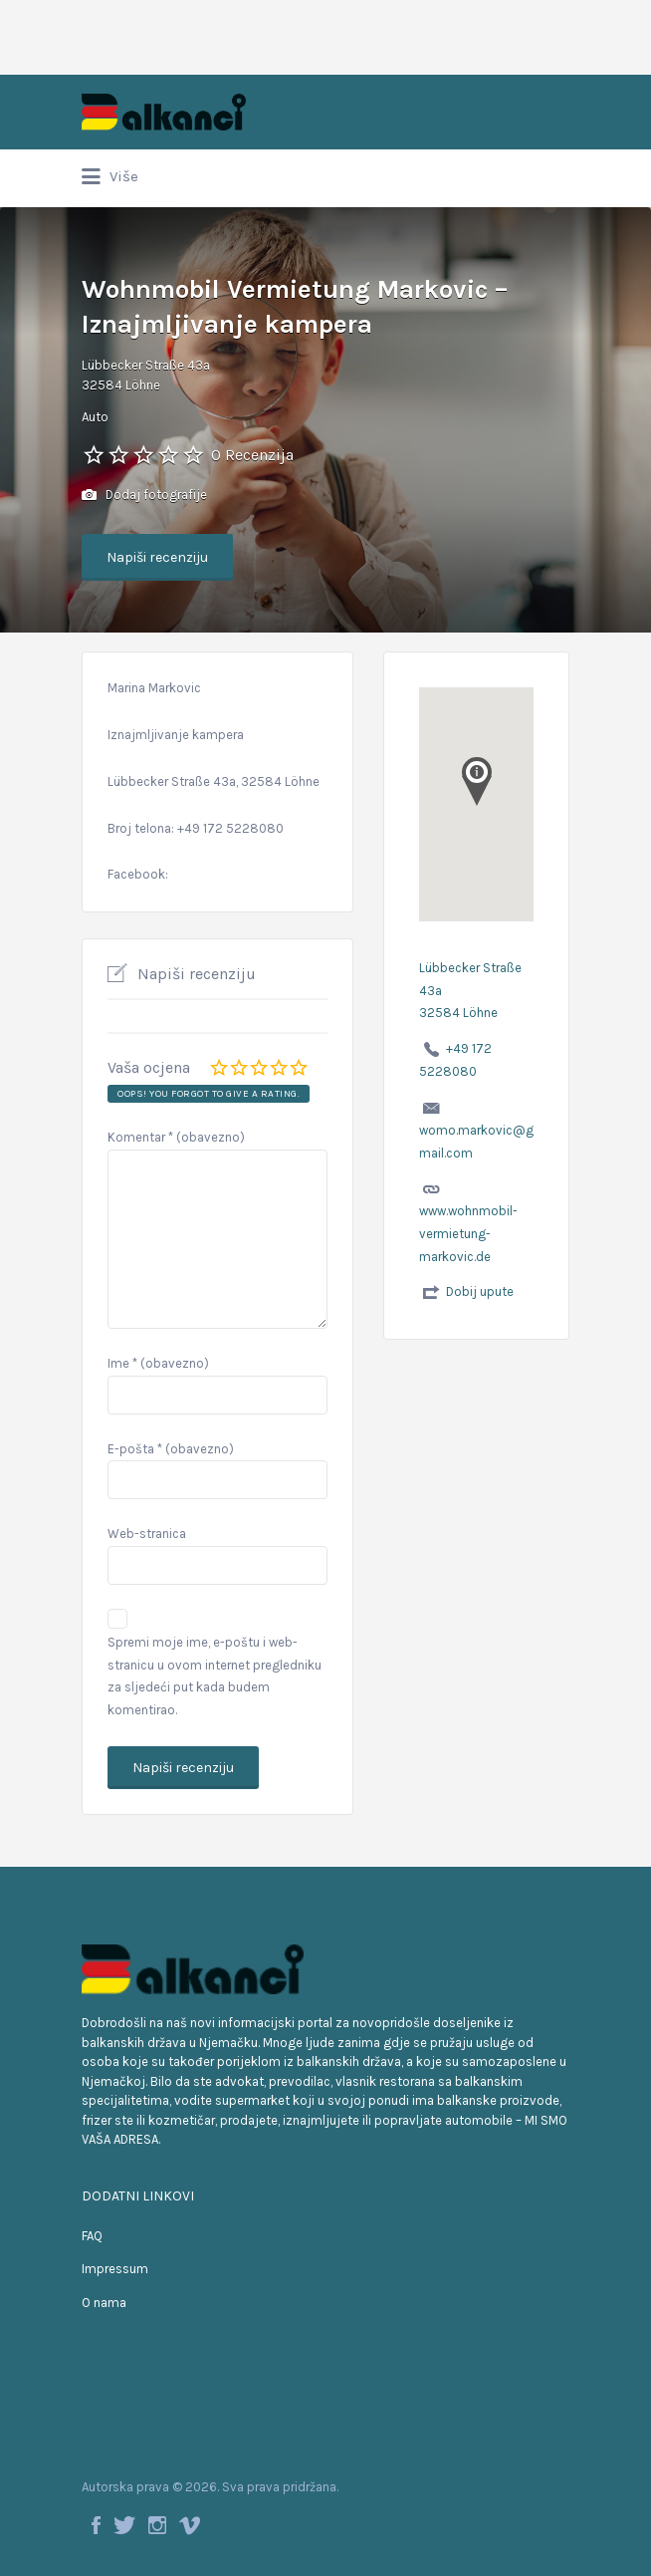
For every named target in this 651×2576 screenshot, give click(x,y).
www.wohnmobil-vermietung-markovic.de (468, 1233)
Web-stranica (147, 1533)
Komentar (176, 1137)
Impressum (115, 2268)
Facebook (96, 2525)
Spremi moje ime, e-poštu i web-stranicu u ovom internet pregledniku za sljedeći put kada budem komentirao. (215, 1676)
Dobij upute (480, 1291)
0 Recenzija (252, 454)
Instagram (157, 2525)
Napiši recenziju (157, 557)
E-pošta (171, 1448)
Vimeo (189, 2525)
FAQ (92, 2235)
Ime (158, 1363)
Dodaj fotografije (144, 495)
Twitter (124, 2525)
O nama (104, 2302)
